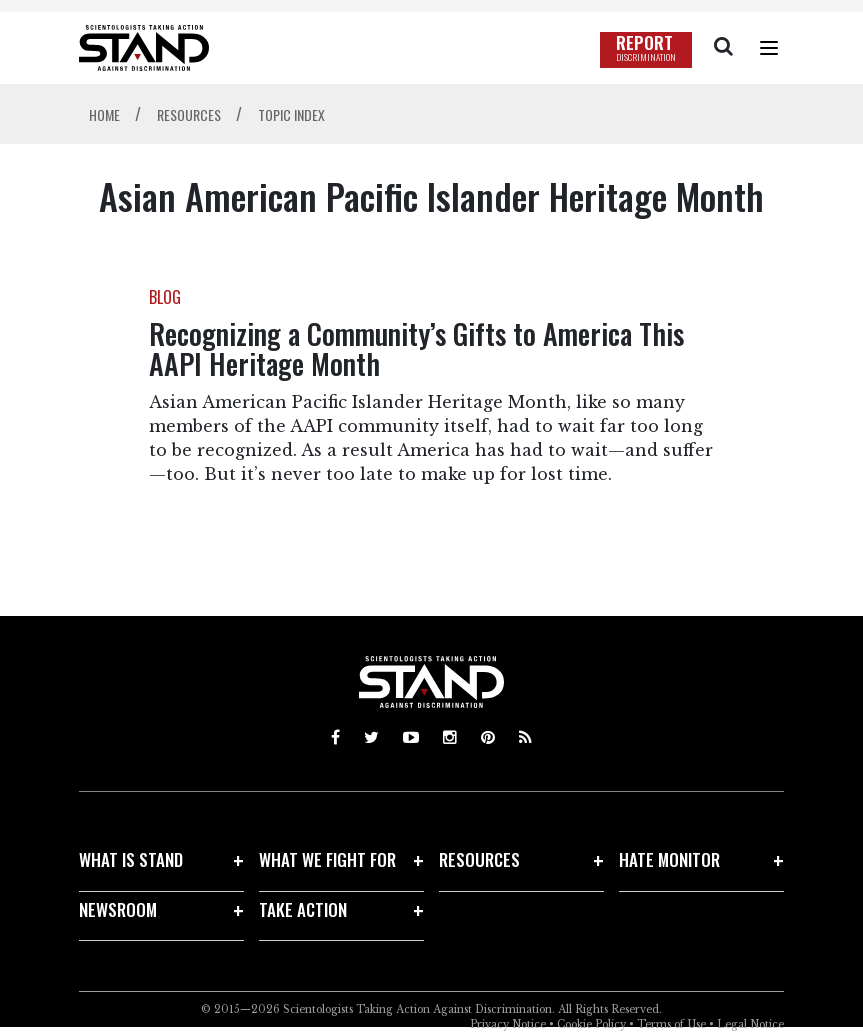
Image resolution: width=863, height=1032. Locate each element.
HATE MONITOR (669, 859)
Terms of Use (671, 1024)
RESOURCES (479, 859)
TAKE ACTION (303, 909)
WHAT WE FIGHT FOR (327, 859)
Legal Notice (750, 1024)
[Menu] (769, 48)
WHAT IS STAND (131, 859)
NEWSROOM (118, 909)
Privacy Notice (508, 1024)
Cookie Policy (591, 1024)
